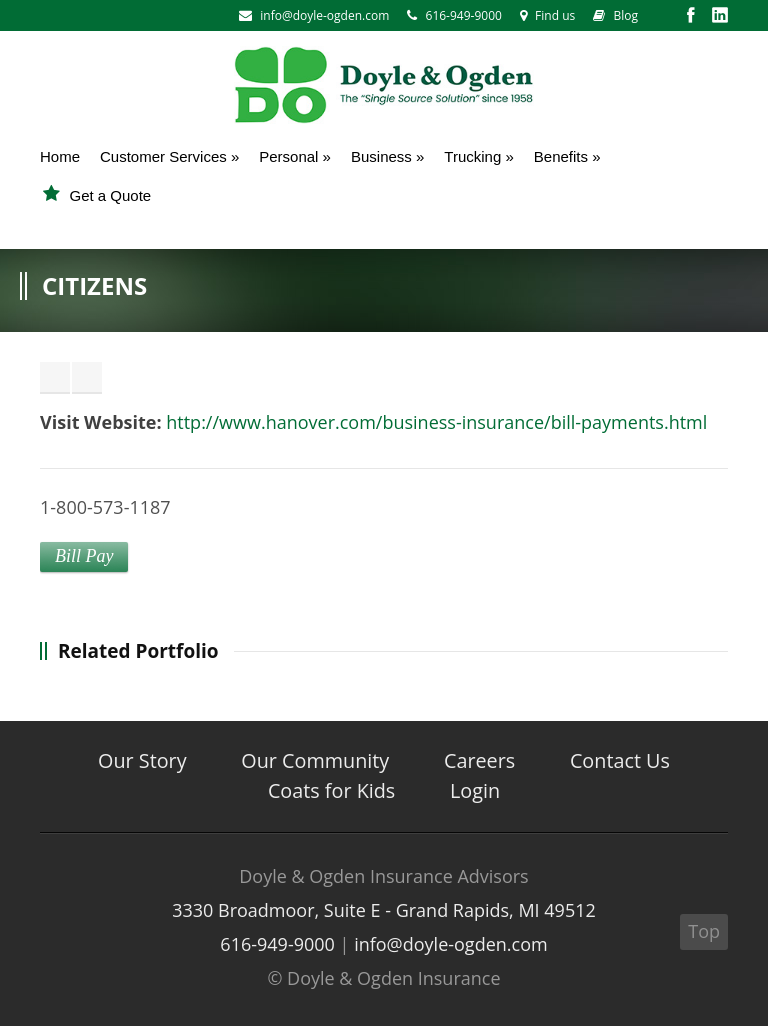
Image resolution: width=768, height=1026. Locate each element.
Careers (479, 760)
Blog (615, 15)
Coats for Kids (331, 790)
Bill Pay (84, 556)
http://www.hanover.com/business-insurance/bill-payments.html (436, 422)
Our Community (315, 760)
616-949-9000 (454, 15)
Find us (547, 15)
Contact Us (620, 760)
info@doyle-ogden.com (324, 15)
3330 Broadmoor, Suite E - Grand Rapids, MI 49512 (384, 910)
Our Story (142, 760)
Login (475, 790)
